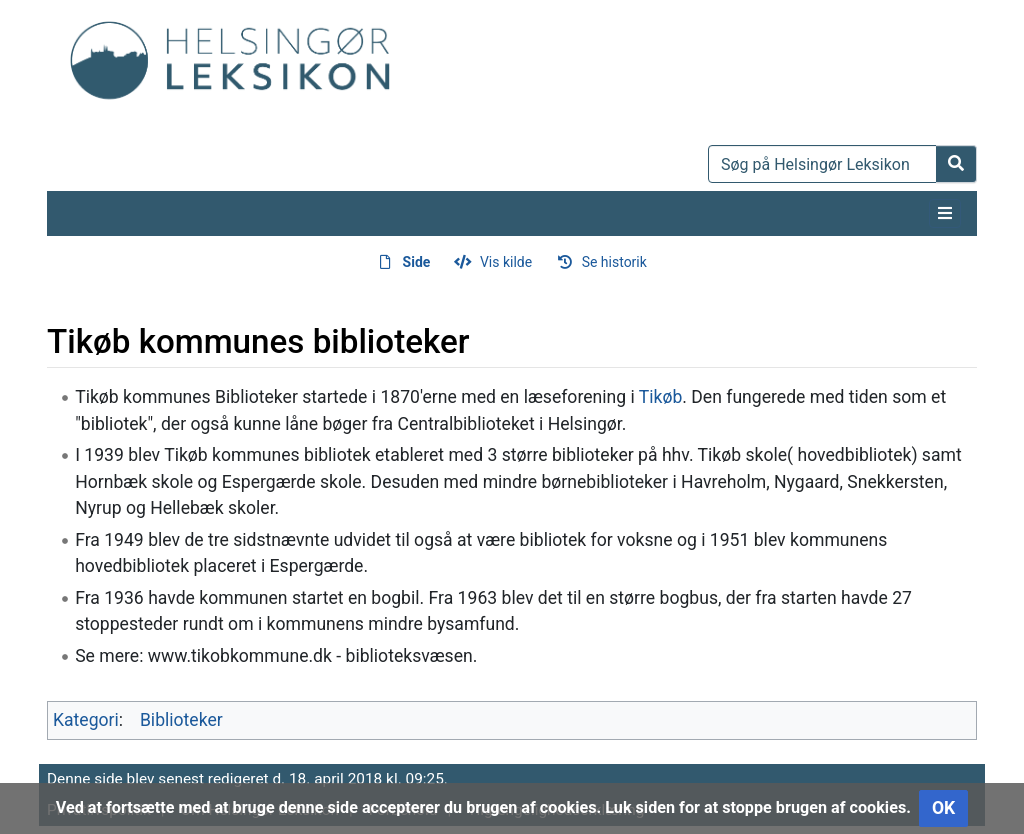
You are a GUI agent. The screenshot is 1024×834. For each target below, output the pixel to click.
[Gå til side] (956, 164)
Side (417, 262)
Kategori (86, 720)
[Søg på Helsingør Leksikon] (822, 164)
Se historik (614, 262)
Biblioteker (181, 720)
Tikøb (661, 397)
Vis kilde (506, 262)
